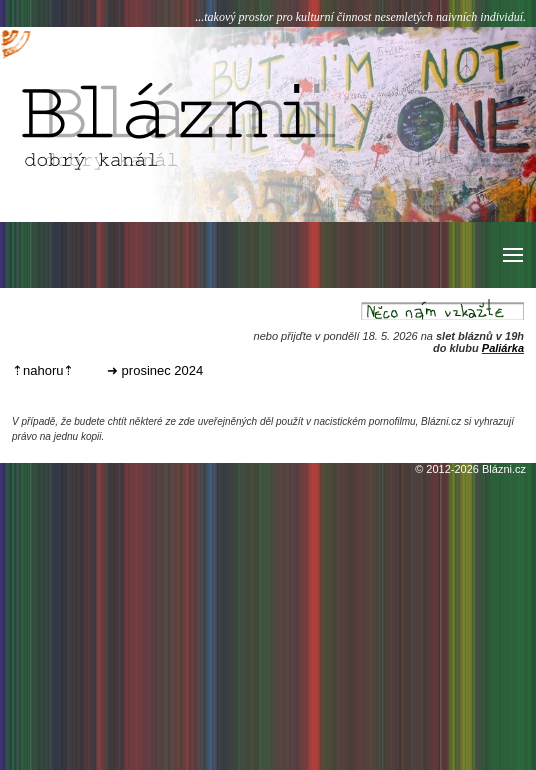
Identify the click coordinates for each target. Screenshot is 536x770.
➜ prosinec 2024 (155, 370)
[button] (511, 255)
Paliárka (503, 348)
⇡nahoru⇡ (43, 370)
